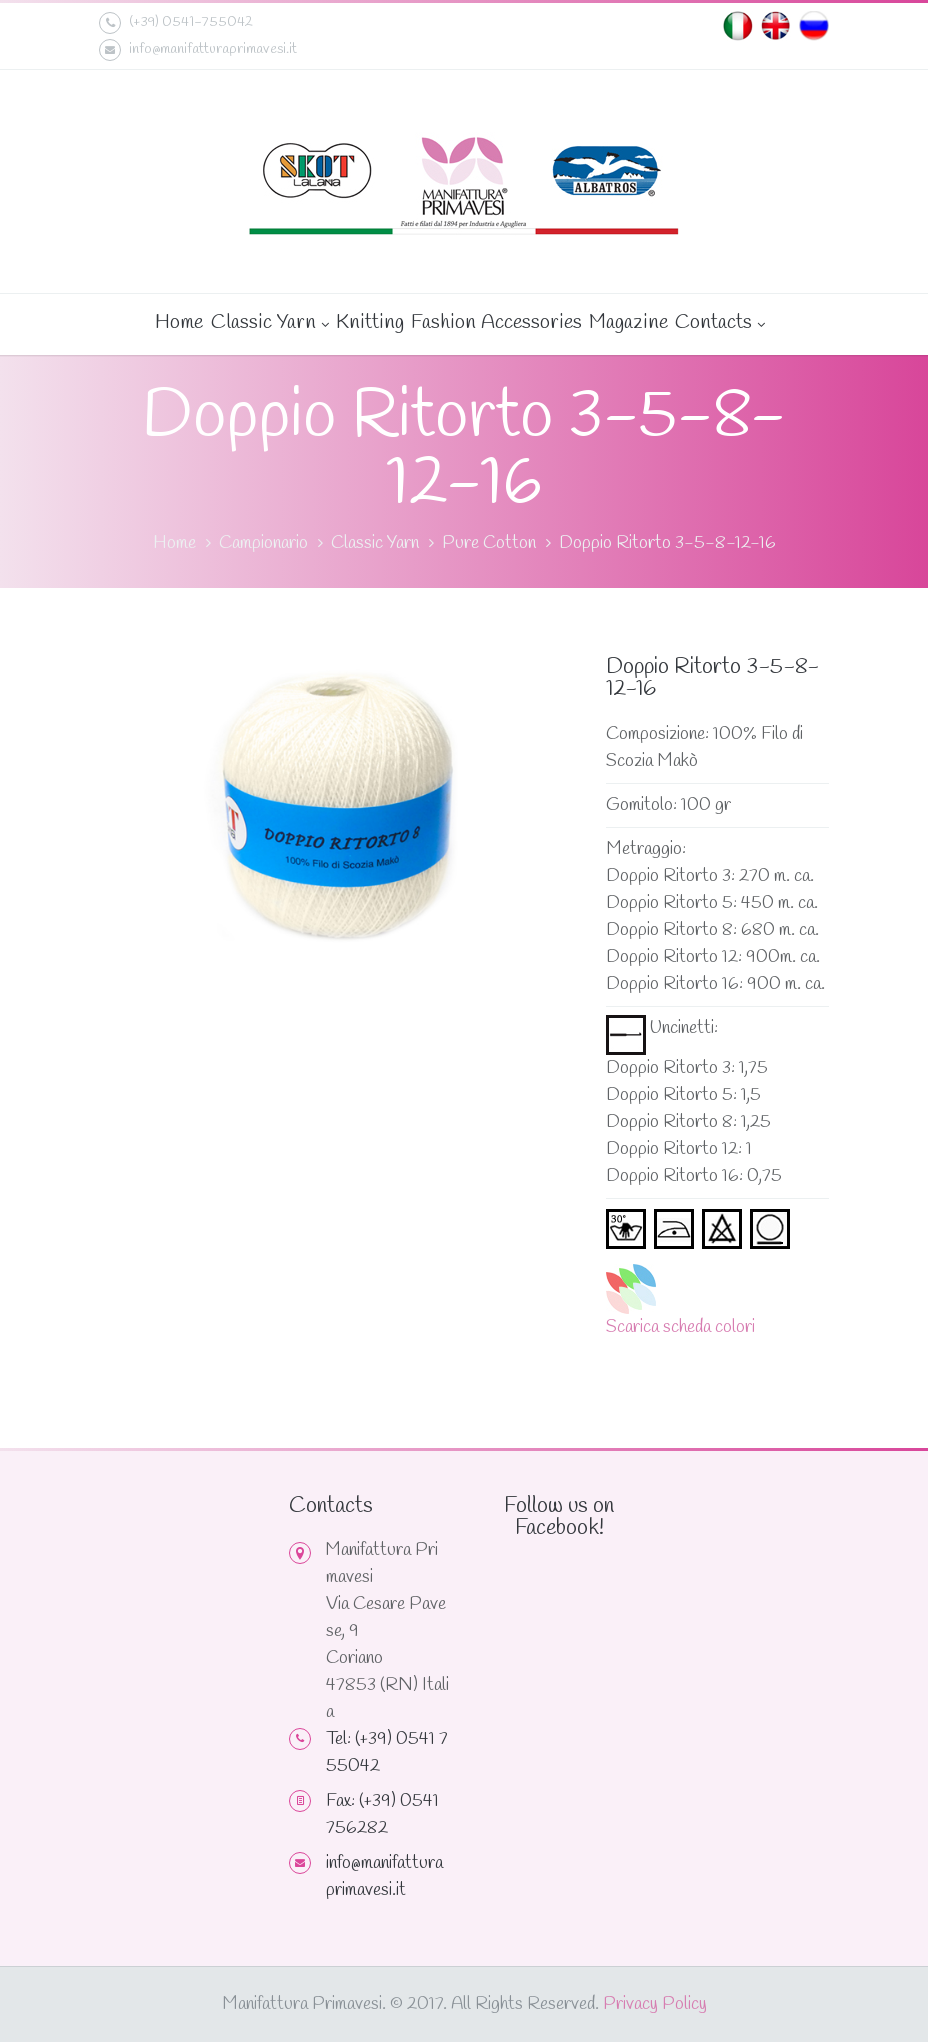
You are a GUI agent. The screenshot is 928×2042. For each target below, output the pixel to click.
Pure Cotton (489, 543)
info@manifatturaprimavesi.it (198, 50)
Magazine (627, 322)
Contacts (719, 324)
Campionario (263, 543)
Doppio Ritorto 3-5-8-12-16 (667, 543)
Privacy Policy (655, 2004)
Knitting (369, 322)
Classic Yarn (269, 324)
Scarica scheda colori (680, 1327)
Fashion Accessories (495, 322)
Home (179, 322)
